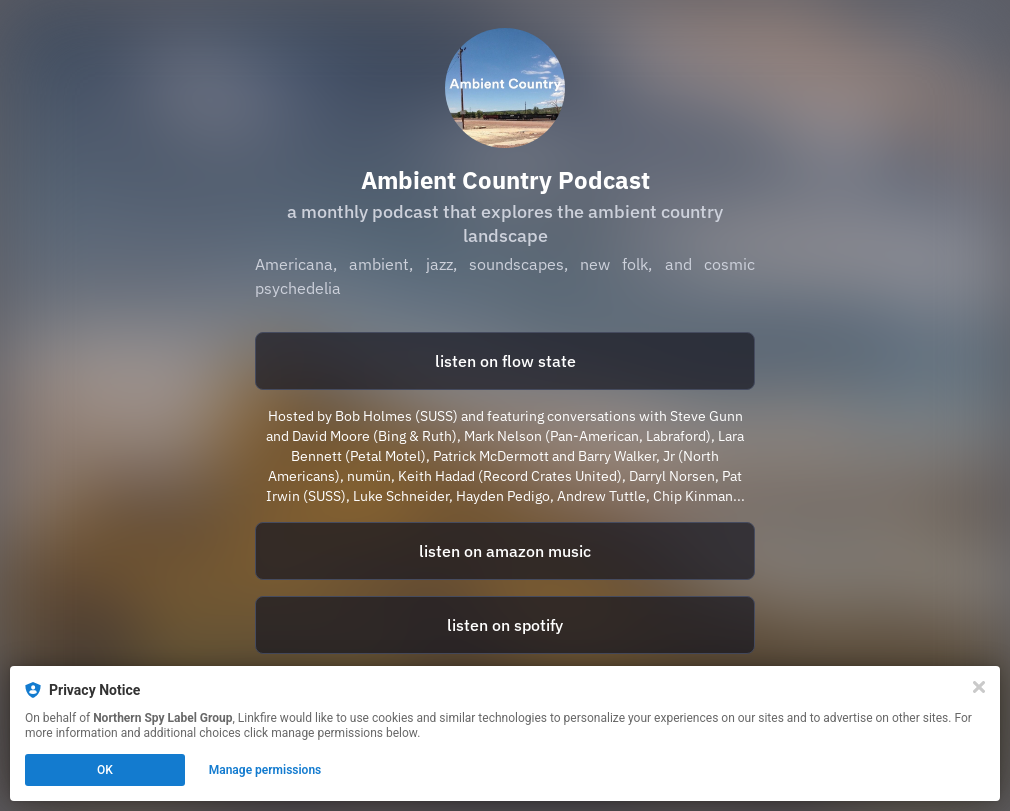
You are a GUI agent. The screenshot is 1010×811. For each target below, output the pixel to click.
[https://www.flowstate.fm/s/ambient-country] (505, 361)
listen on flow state (505, 361)
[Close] (979, 687)
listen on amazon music (505, 551)
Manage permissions (265, 770)
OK (105, 770)
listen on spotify (505, 625)
